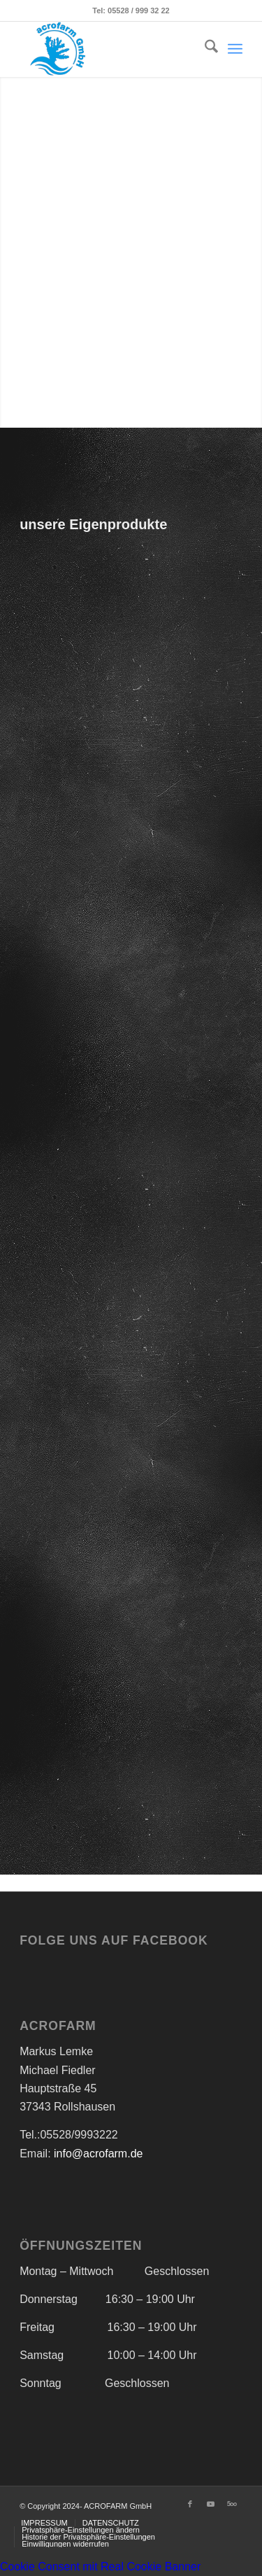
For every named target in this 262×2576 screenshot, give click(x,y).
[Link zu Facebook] (190, 2503)
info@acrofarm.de (97, 2154)
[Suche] (204, 49)
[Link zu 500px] (231, 2503)
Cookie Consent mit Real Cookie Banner (100, 2566)
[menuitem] (204, 49)
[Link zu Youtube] (211, 2503)
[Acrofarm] (109, 49)
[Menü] (235, 49)
